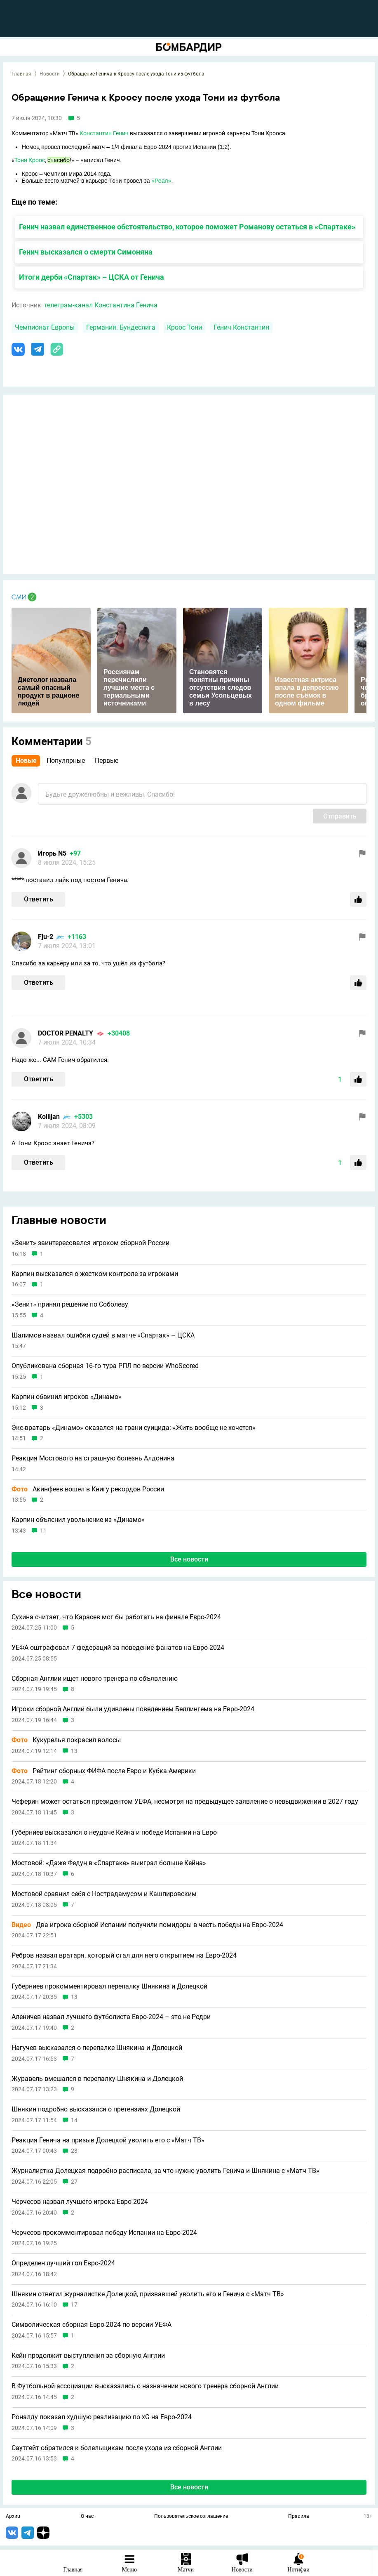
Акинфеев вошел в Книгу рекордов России (88, 1489)
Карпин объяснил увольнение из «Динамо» (78, 1520)
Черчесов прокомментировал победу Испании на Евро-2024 (104, 2232)
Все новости (189, 1559)
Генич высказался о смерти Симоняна (86, 252)
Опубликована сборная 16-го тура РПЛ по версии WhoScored (105, 1366)
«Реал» (161, 180)
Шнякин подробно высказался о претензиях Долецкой (96, 2109)
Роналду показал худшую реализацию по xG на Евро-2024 (102, 2417)
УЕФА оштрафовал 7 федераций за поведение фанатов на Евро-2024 (118, 1647)
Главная (21, 74)
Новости (50, 74)
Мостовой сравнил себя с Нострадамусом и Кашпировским (104, 1894)
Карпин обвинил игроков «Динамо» (67, 1397)
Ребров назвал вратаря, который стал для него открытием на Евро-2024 (124, 1955)
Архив (13, 2516)
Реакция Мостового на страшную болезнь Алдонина (93, 1458)
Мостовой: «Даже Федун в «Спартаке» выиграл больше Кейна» (109, 1863)
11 (43, 1531)
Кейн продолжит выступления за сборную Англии (88, 2355)
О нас (87, 2516)
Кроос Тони (184, 327)
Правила (298, 2516)
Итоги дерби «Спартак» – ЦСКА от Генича (91, 277)
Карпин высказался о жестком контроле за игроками (95, 1274)
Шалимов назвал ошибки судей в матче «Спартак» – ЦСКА (103, 1335)
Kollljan (49, 1117)
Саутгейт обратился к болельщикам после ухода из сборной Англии (117, 2448)
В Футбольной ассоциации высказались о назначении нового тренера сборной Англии (145, 2386)
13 (74, 1751)
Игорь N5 (52, 853)
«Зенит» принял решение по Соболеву (70, 1304)
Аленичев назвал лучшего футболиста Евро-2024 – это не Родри (111, 2017)
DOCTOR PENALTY (65, 1033)
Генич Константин (241, 327)
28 (74, 2151)
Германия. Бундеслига (120, 327)
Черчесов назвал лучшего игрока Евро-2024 (80, 2202)
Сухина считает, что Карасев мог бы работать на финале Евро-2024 (116, 1617)
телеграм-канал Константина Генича (100, 305)
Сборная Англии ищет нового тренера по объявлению (95, 1678)
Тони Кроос (29, 160)
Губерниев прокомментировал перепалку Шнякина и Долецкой (109, 1986)
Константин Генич (104, 133)
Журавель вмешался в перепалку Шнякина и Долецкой (97, 2079)
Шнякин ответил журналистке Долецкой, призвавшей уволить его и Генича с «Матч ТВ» (148, 2294)
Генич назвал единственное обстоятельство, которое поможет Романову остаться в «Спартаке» (187, 226)
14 (74, 2120)
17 (74, 2305)
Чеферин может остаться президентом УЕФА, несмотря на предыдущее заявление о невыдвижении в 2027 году (185, 1801)
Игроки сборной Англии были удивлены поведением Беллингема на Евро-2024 (133, 1709)
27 (74, 2182)
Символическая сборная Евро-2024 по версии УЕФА (91, 2324)
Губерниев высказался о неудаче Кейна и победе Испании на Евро (114, 1832)
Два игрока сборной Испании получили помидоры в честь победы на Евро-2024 (147, 1925)
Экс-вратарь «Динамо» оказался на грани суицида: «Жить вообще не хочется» (134, 1428)
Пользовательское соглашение (191, 2516)
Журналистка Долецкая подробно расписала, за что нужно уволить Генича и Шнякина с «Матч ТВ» (165, 2171)
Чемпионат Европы (45, 327)
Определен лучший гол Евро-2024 (63, 2263)
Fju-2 (45, 937)
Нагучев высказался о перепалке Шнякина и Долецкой (97, 2048)
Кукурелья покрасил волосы (66, 1740)
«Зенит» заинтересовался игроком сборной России (90, 1243)
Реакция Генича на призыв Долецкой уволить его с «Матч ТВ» (108, 2140)
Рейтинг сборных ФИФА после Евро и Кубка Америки (104, 1771)
